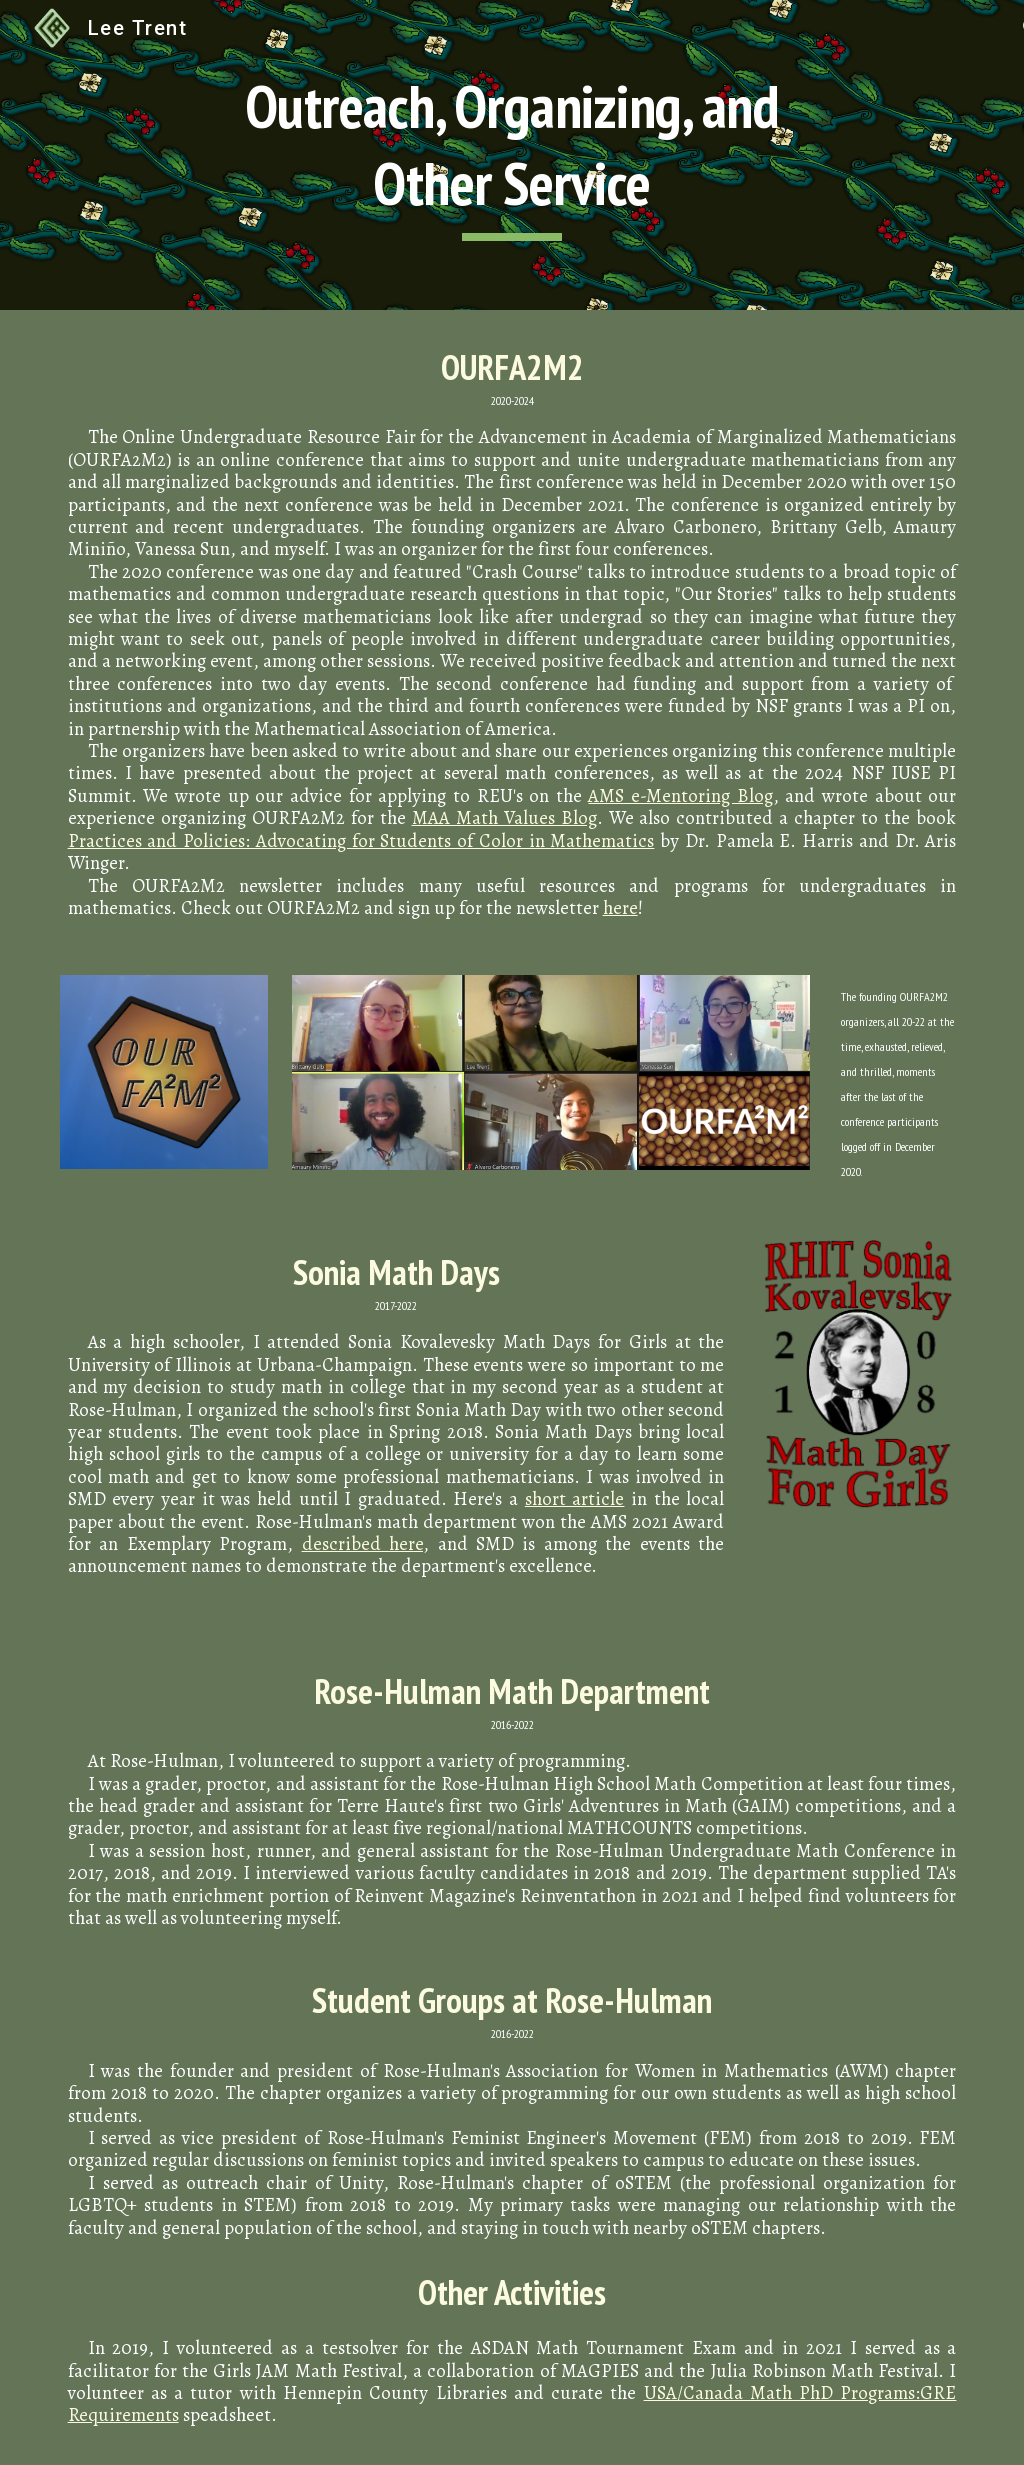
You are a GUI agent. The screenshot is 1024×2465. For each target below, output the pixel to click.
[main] (511, 154)
